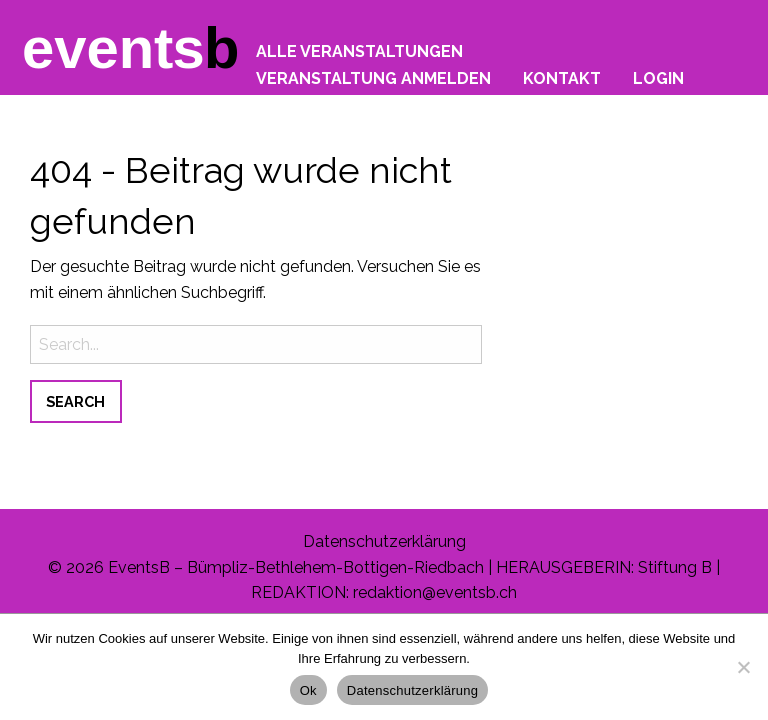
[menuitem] (359, 46)
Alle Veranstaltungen (359, 51)
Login (658, 78)
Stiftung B (675, 567)
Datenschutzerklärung (384, 541)
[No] (743, 667)
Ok (308, 690)
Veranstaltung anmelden (373, 78)
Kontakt (562, 78)
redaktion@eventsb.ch (435, 592)
